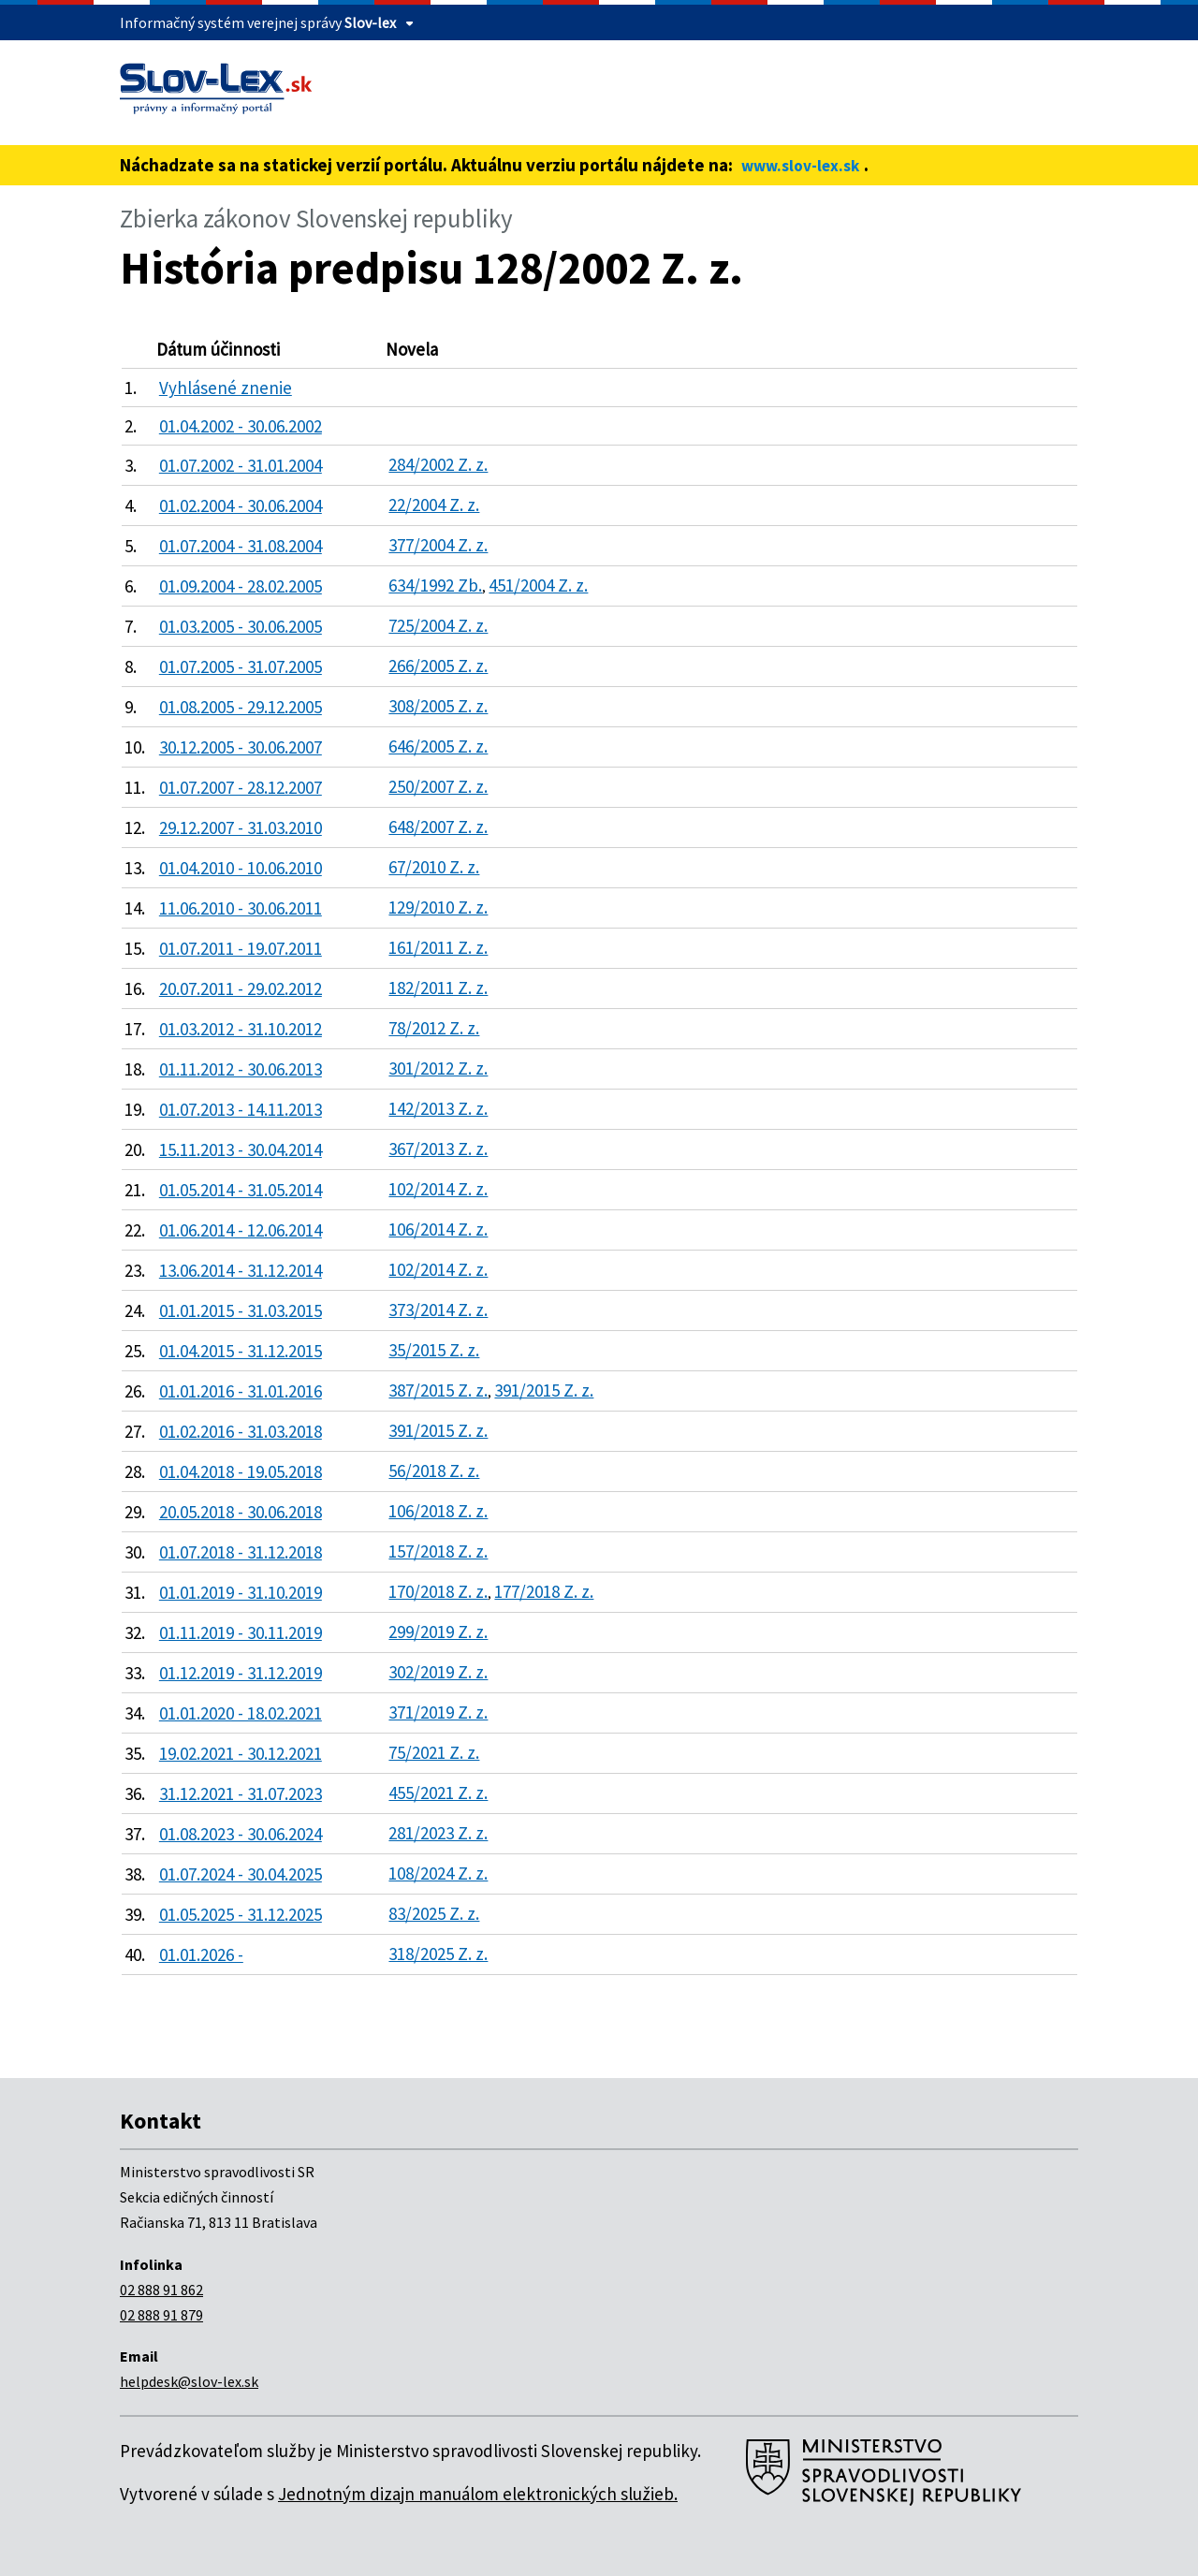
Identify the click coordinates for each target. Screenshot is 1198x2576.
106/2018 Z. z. (438, 1511)
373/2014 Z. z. (438, 1309)
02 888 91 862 (161, 2289)
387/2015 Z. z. (438, 1390)
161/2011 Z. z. (438, 947)
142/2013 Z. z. (438, 1108)
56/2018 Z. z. (433, 1470)
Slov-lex (370, 22)
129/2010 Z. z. (438, 907)
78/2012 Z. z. (433, 1028)
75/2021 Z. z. (433, 1752)
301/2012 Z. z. (438, 1068)
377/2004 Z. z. (438, 545)
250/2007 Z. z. (438, 786)
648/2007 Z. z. (438, 826)
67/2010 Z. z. (433, 867)
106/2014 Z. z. (438, 1229)
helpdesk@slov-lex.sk (189, 2381)
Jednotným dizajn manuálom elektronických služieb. (478, 2493)
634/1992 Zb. (435, 585)
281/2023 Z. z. (438, 1833)
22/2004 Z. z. (433, 504)
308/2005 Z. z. (438, 706)
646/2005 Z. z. (438, 746)
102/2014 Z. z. (438, 1189)
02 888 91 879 (161, 2314)
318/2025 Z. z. (438, 1953)
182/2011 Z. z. (438, 987)
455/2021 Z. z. (438, 1792)
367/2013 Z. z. (438, 1148)
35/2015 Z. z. (433, 1350)
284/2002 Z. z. (438, 464)
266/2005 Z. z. (438, 665)
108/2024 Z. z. (438, 1873)
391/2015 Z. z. (543, 1390)
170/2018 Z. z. (438, 1591)
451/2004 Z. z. (538, 585)
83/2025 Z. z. (433, 1913)
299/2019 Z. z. (438, 1631)
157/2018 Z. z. (438, 1551)
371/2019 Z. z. (438, 1712)
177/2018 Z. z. (543, 1591)
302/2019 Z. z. (438, 1672)
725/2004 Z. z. (438, 625)
